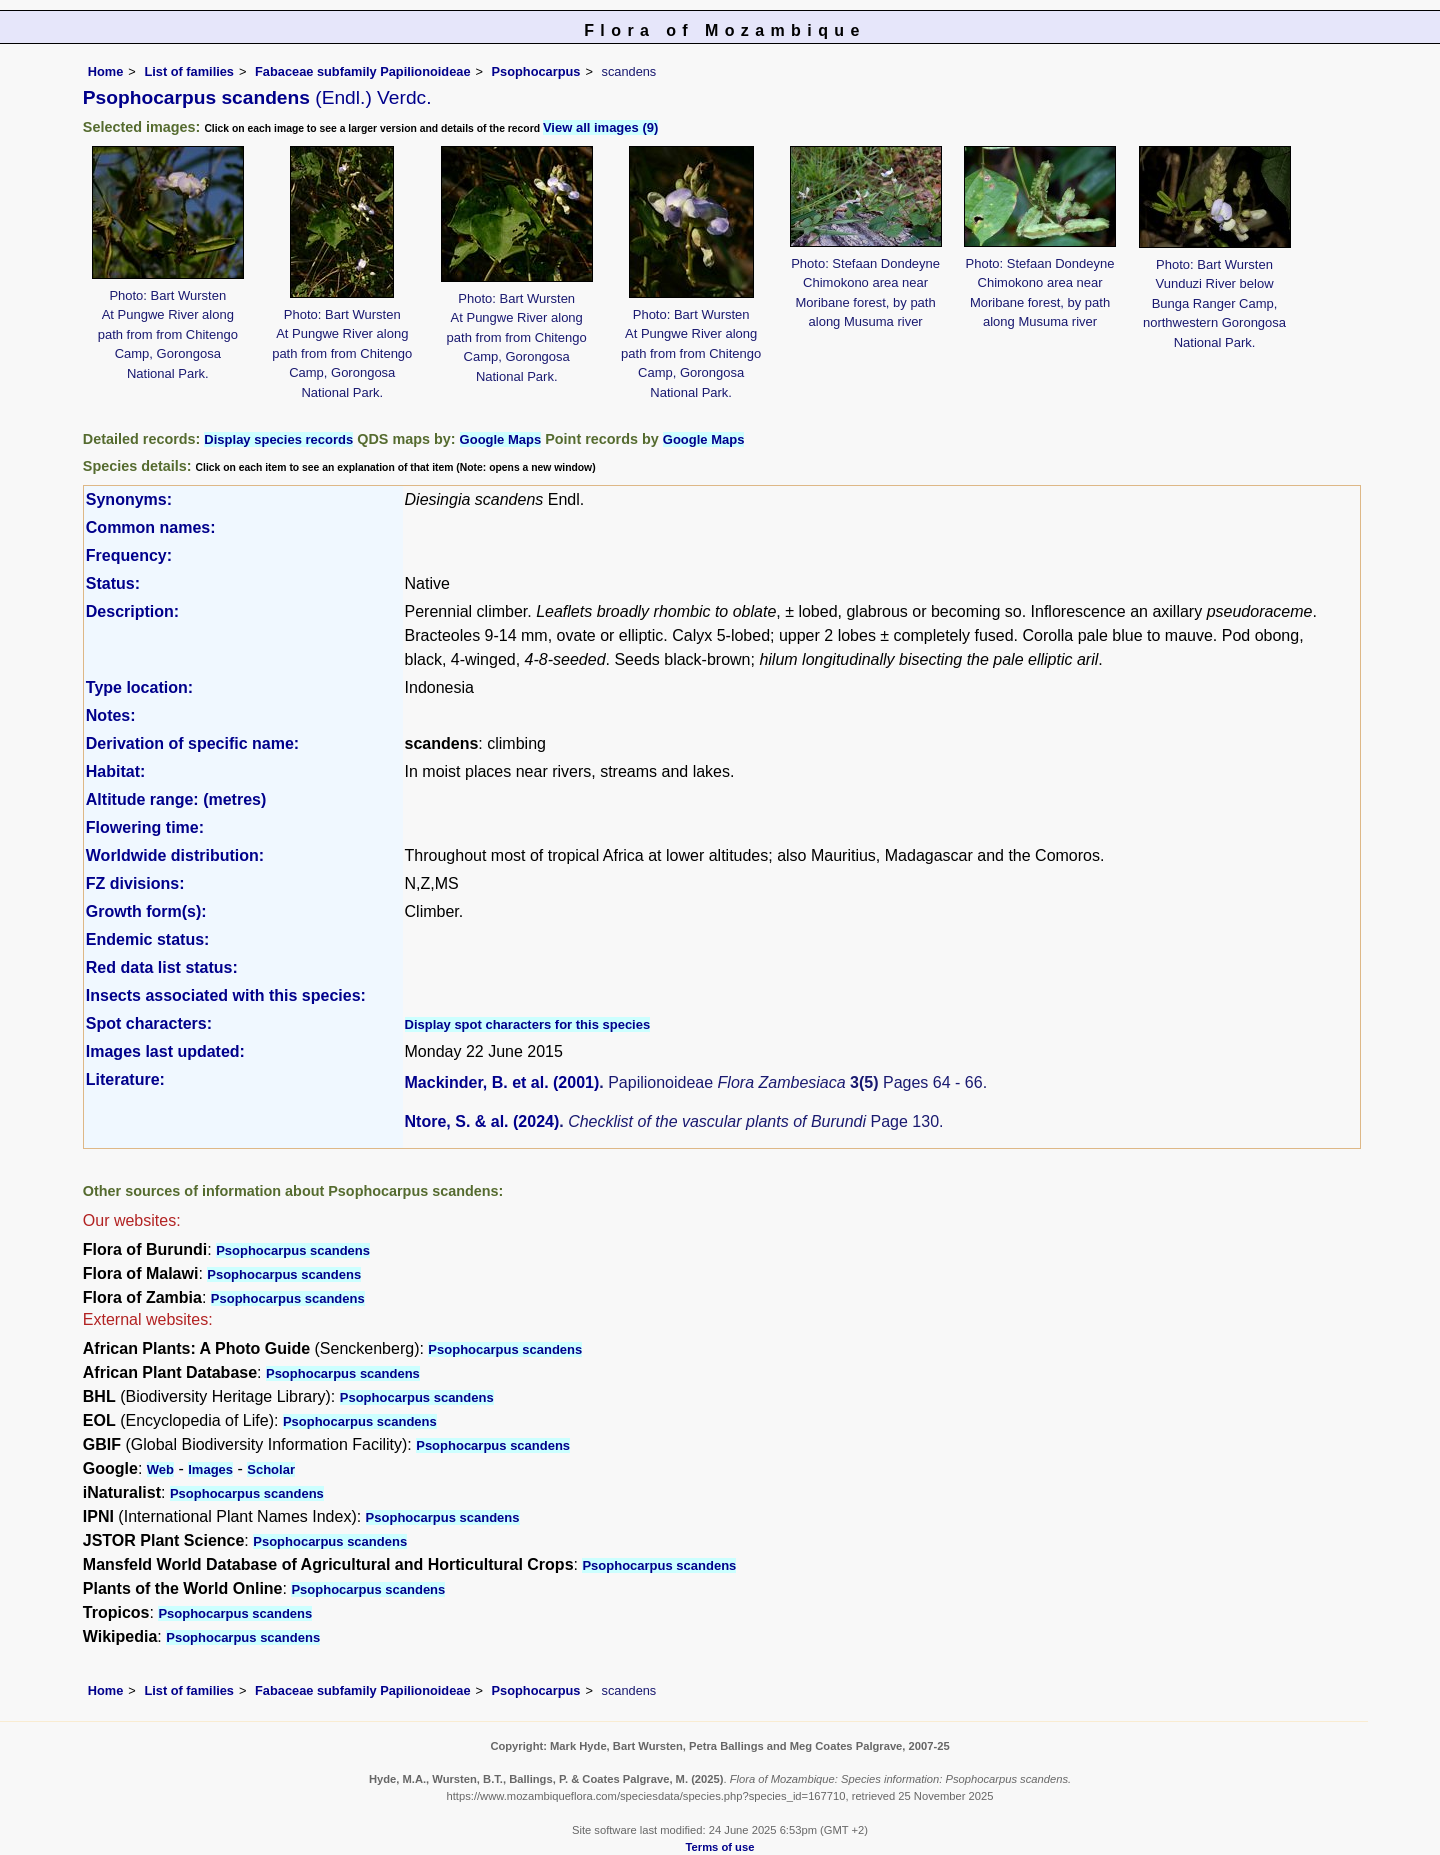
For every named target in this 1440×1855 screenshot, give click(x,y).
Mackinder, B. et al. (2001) (502, 1082)
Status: (113, 583)
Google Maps (501, 439)
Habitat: (116, 771)
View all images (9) (600, 127)
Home (106, 71)
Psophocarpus (536, 71)
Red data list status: (162, 967)
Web (160, 1469)
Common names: (151, 527)
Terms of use (720, 1847)
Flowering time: (145, 827)
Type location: (139, 687)
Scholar (271, 1469)
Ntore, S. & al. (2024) (482, 1121)
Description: (132, 611)
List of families (189, 71)
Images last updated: (165, 1051)
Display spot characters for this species (528, 1024)
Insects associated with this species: (226, 995)
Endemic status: (148, 939)
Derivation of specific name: (192, 743)
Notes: (111, 715)
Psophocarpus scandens (293, 1250)
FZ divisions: (135, 883)
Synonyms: (129, 499)
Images (210, 1469)
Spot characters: (149, 1023)
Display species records (278, 439)
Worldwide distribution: (175, 855)
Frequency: (129, 555)
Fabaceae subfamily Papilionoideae (363, 71)
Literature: (125, 1079)
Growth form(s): (146, 911)
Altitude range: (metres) (176, 799)
